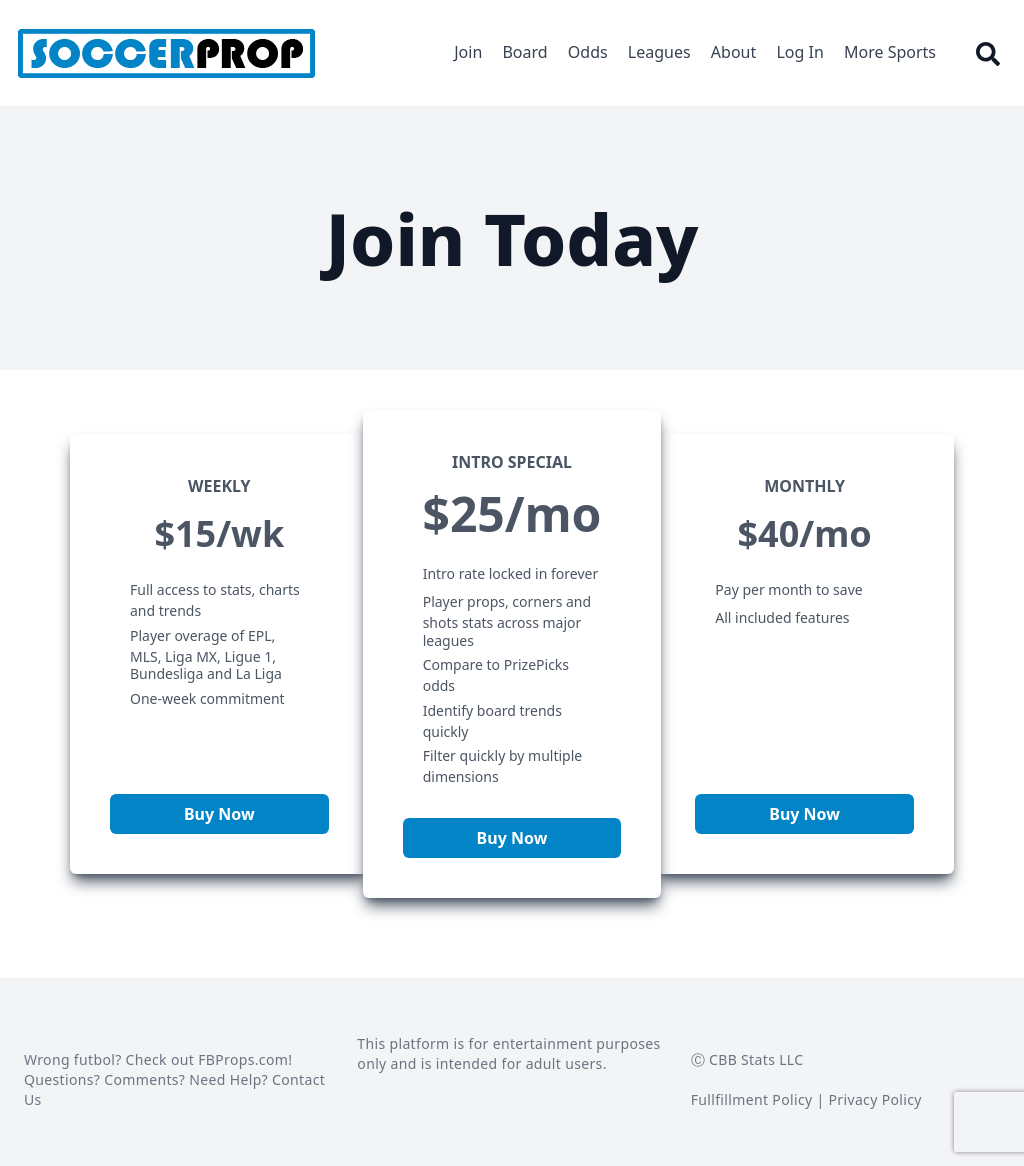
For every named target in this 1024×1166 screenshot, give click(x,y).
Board (524, 52)
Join (468, 52)
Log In (799, 52)
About (733, 52)
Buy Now (219, 814)
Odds (588, 52)
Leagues (659, 52)
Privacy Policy (875, 1099)
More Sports (890, 52)
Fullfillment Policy (752, 1099)
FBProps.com (243, 1059)
